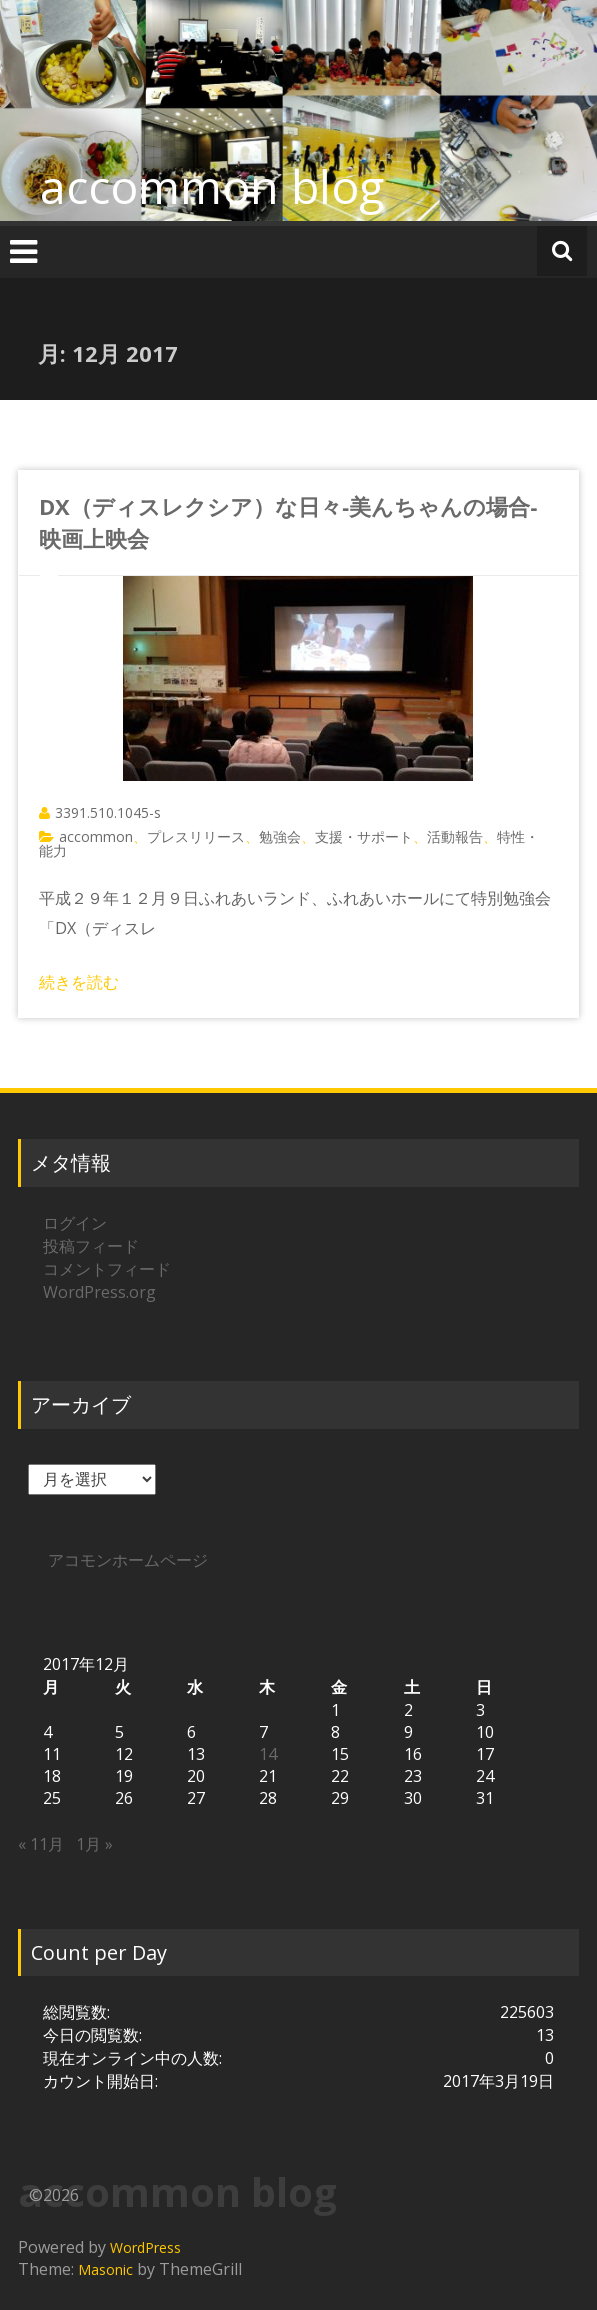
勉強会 (280, 836)
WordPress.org (99, 1292)
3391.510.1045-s (108, 812)
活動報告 (455, 836)
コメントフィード (107, 1269)
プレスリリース (196, 836)
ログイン (75, 1223)
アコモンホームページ (128, 1560)
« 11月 (41, 1844)
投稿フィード (91, 1246)
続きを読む (79, 982)
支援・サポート (364, 836)
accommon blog (212, 186)
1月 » (94, 1844)
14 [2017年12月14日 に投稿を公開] (268, 1754)
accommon (96, 836)
